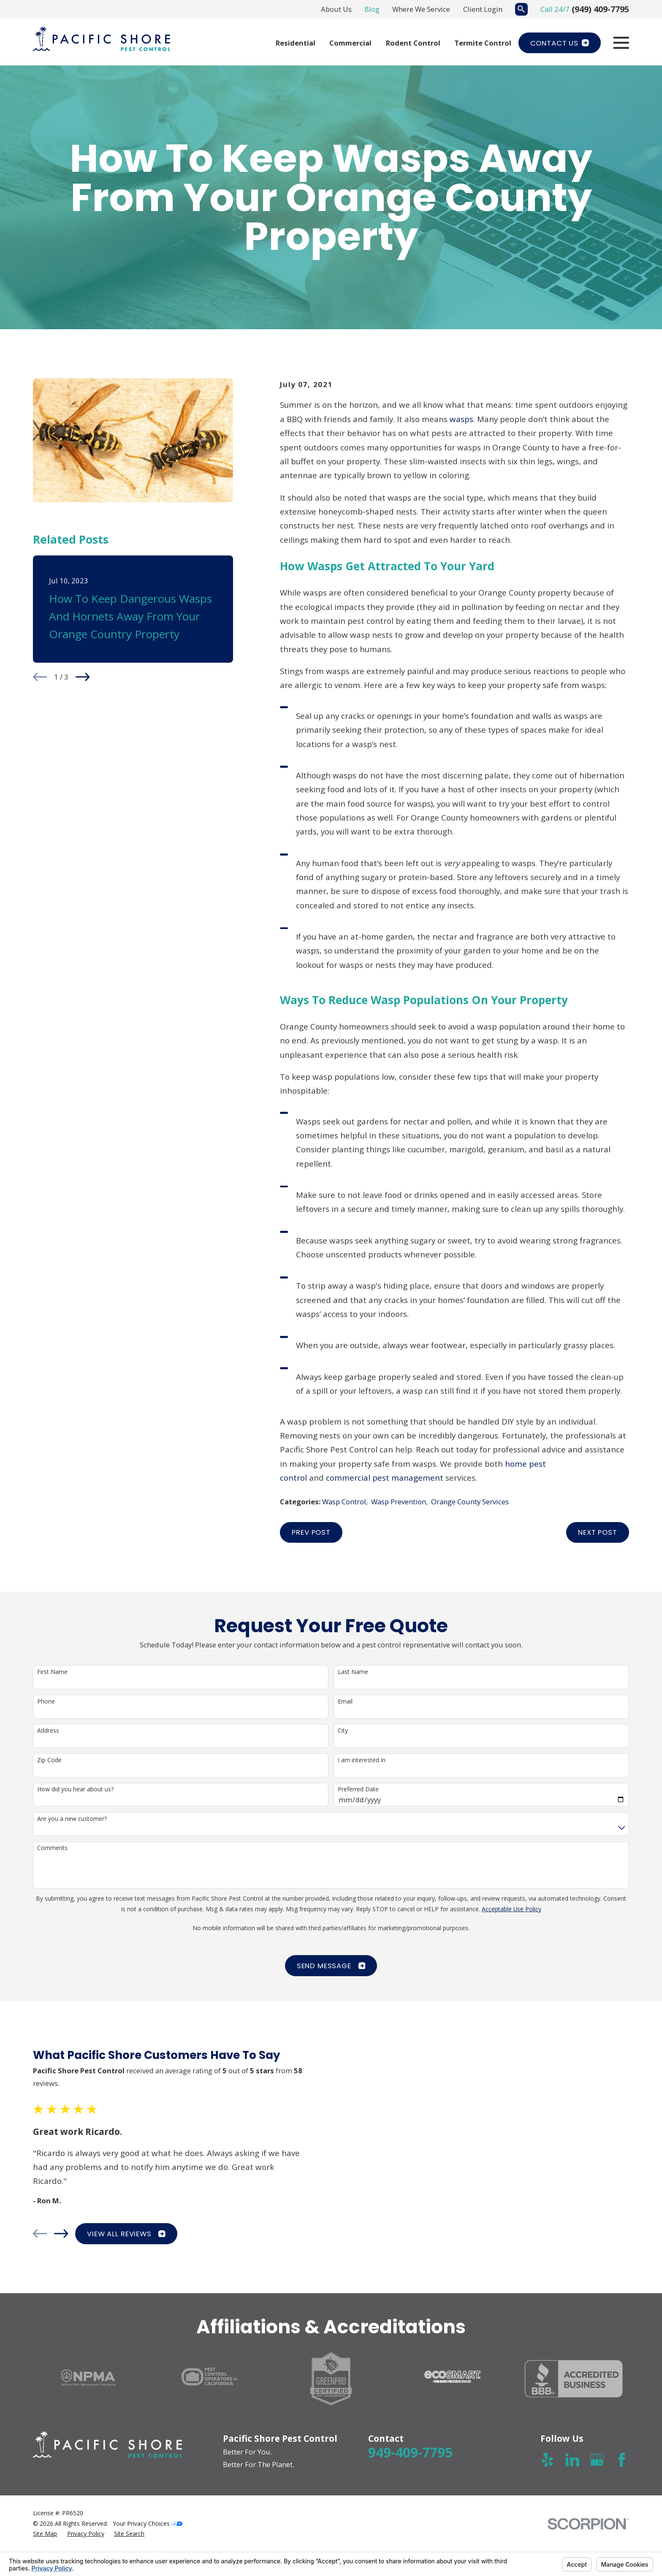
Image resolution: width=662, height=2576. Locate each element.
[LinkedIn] (572, 2460)
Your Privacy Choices (147, 2523)
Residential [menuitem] (295, 43)
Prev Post (311, 1532)
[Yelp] (547, 2460)
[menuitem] (45, 2534)
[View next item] (83, 677)
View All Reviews (118, 2234)
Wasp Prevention (398, 1501)
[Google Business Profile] (597, 2460)
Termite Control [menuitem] (482, 43)
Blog (372, 9)
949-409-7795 (410, 2452)
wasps (461, 419)
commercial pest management (384, 1477)
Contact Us (559, 43)
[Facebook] (622, 2460)
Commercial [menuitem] (350, 43)
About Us (336, 9)
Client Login (482, 9)
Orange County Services (470, 1501)
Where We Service (421, 9)
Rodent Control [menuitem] (413, 43)
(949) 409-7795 (600, 9)
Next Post (597, 1532)
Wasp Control (344, 1501)
